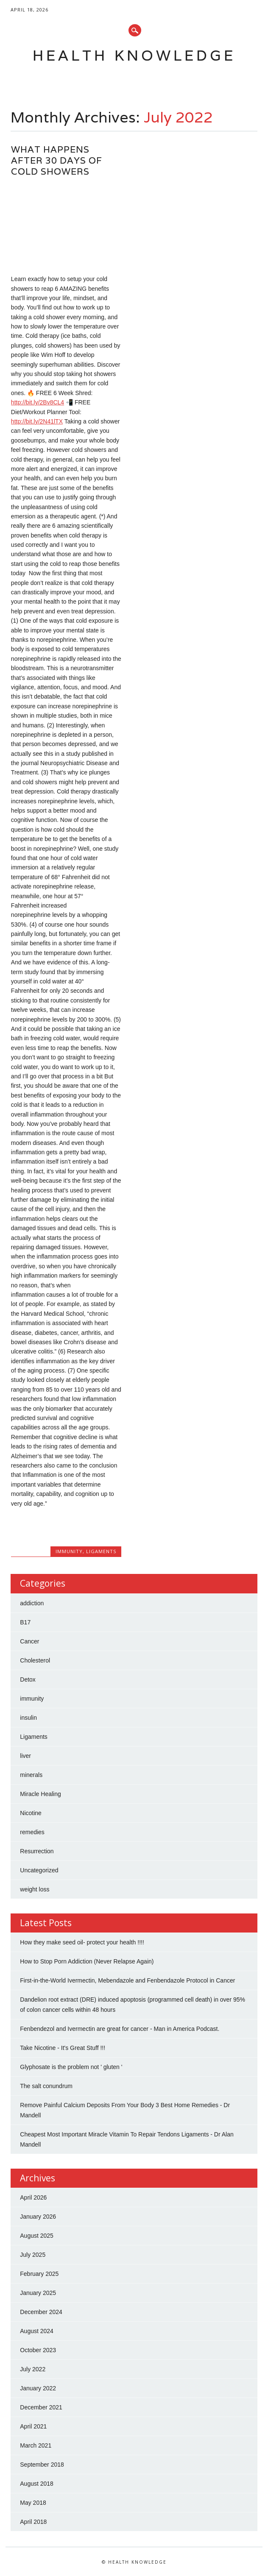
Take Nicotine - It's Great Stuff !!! (62, 2047)
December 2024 (41, 2312)
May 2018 (33, 2502)
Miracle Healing (40, 1794)
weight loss (34, 1889)
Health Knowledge (134, 55)
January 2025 (38, 2292)
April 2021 (33, 2426)
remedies (32, 1832)
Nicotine (31, 1813)
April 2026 (33, 2197)
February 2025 (39, 2273)
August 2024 (36, 2331)
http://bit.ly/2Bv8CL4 (37, 402)
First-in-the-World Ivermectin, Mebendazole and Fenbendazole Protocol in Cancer (127, 1980)
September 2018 (42, 2464)
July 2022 (32, 2369)
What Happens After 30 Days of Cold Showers (56, 160)
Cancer (29, 1641)
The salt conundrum (46, 2086)
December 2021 (41, 2407)
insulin (28, 1717)
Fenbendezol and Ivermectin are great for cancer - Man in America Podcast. (119, 2028)
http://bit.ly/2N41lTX (37, 421)
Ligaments (101, 1551)
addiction (32, 1603)
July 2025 (32, 2254)
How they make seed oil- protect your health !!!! (82, 1942)
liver (25, 1755)
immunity (69, 1551)
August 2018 (36, 2483)
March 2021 (35, 2445)
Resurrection (36, 1851)
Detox (28, 1679)
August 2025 (36, 2235)
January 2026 (38, 2216)
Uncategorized (39, 1870)
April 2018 (33, 2521)
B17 (25, 1622)
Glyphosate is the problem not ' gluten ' (71, 2067)
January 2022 (38, 2388)
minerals (31, 1774)
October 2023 (38, 2350)
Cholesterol (35, 1660)
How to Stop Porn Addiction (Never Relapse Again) (87, 1961)
